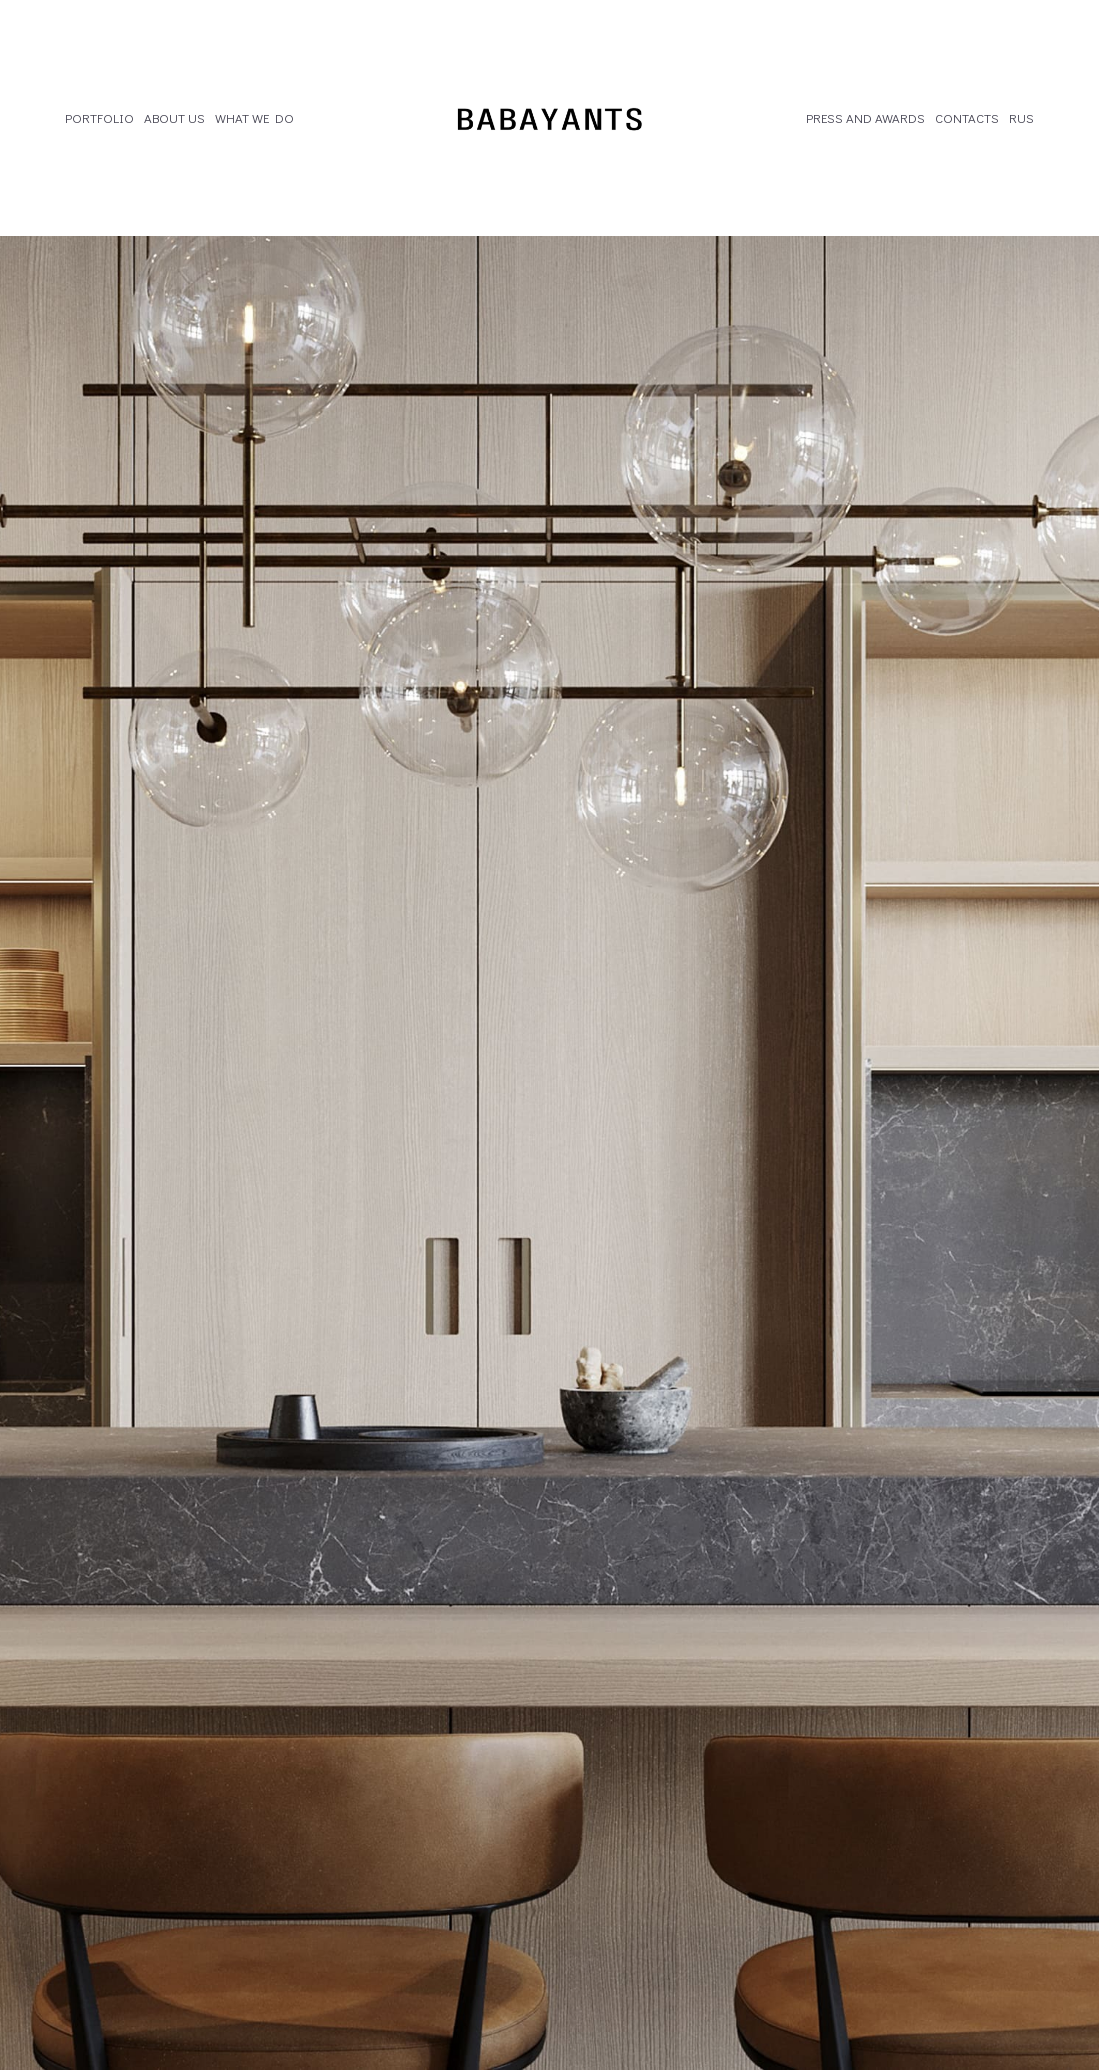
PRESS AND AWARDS (865, 118)
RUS (1021, 118)
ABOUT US (174, 118)
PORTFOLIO (99, 118)
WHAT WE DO (254, 118)
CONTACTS (967, 118)
